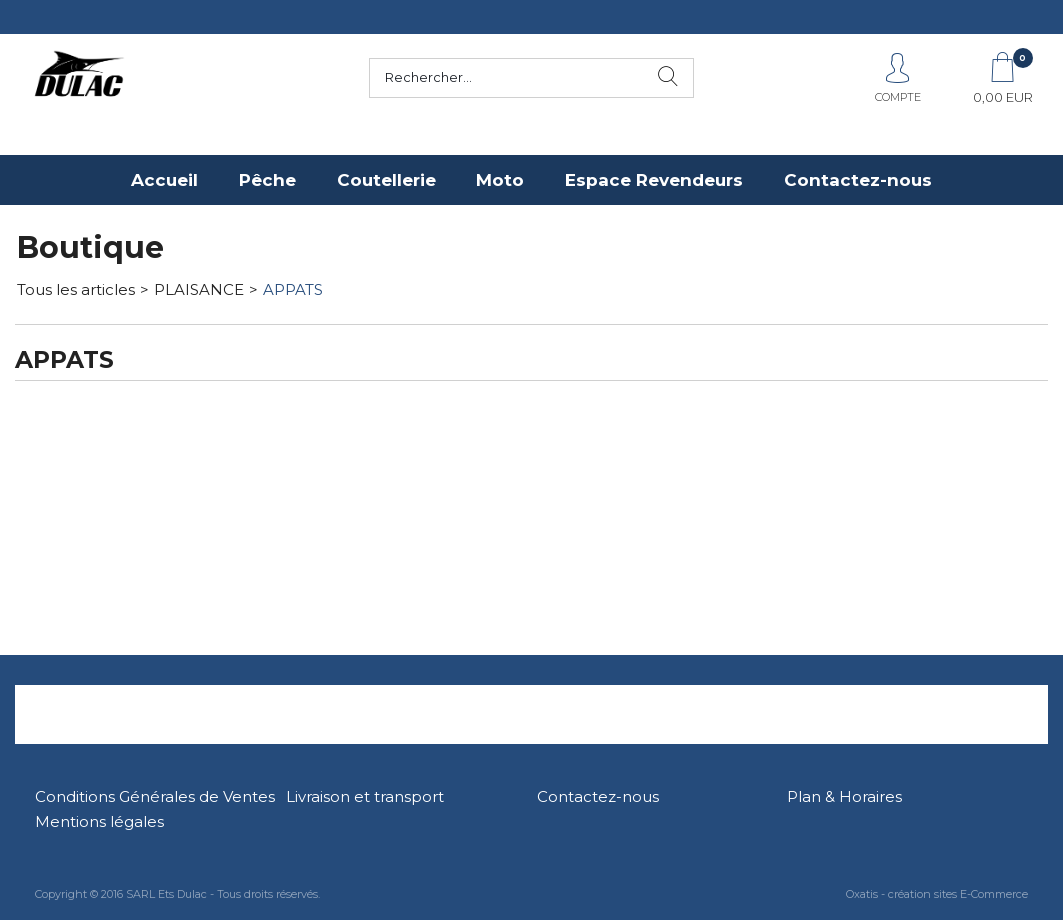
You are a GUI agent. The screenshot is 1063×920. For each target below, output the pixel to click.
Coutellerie (386, 180)
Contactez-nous (858, 180)
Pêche (267, 180)
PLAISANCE (199, 289)
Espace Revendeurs (654, 180)
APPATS (293, 289)
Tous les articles (76, 289)
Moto (500, 180)
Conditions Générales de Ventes (155, 796)
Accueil (164, 180)
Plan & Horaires (844, 796)
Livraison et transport (365, 796)
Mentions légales (99, 821)
